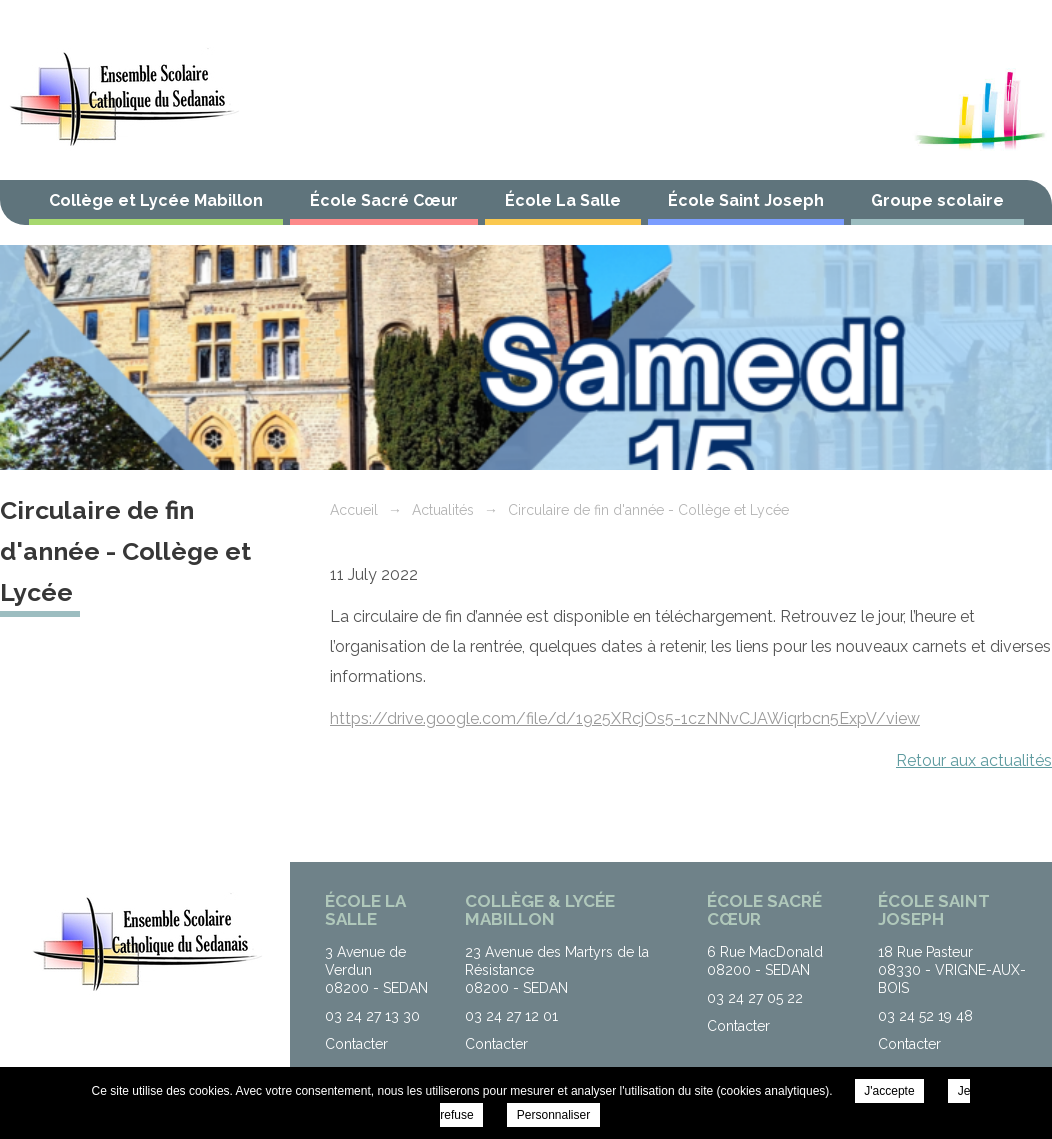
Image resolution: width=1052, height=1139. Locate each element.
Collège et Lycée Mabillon (156, 200)
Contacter (356, 1044)
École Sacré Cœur (384, 200)
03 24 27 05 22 (755, 998)
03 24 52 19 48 (925, 1016)
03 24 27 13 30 (372, 1016)
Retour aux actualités (974, 760)
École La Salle (563, 200)
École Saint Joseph (746, 200)
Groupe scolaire (937, 200)
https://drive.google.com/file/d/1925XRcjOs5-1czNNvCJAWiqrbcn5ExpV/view (625, 718)
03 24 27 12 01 (511, 1016)
